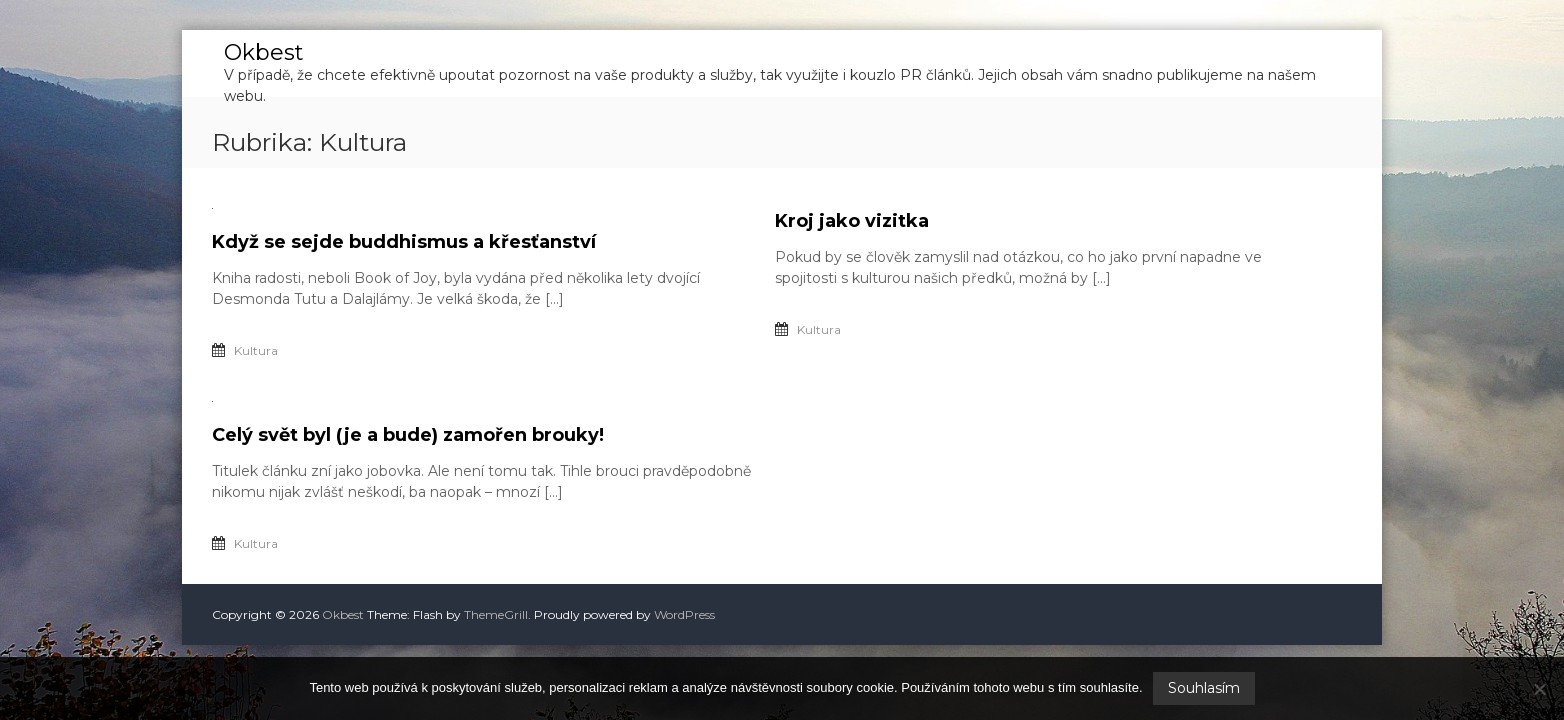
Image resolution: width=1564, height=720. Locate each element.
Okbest (264, 52)
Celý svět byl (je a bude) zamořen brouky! (408, 435)
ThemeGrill (496, 614)
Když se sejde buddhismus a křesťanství (404, 242)
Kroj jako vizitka (852, 221)
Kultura (256, 350)
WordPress (684, 614)
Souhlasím (1204, 688)
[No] (1539, 689)
